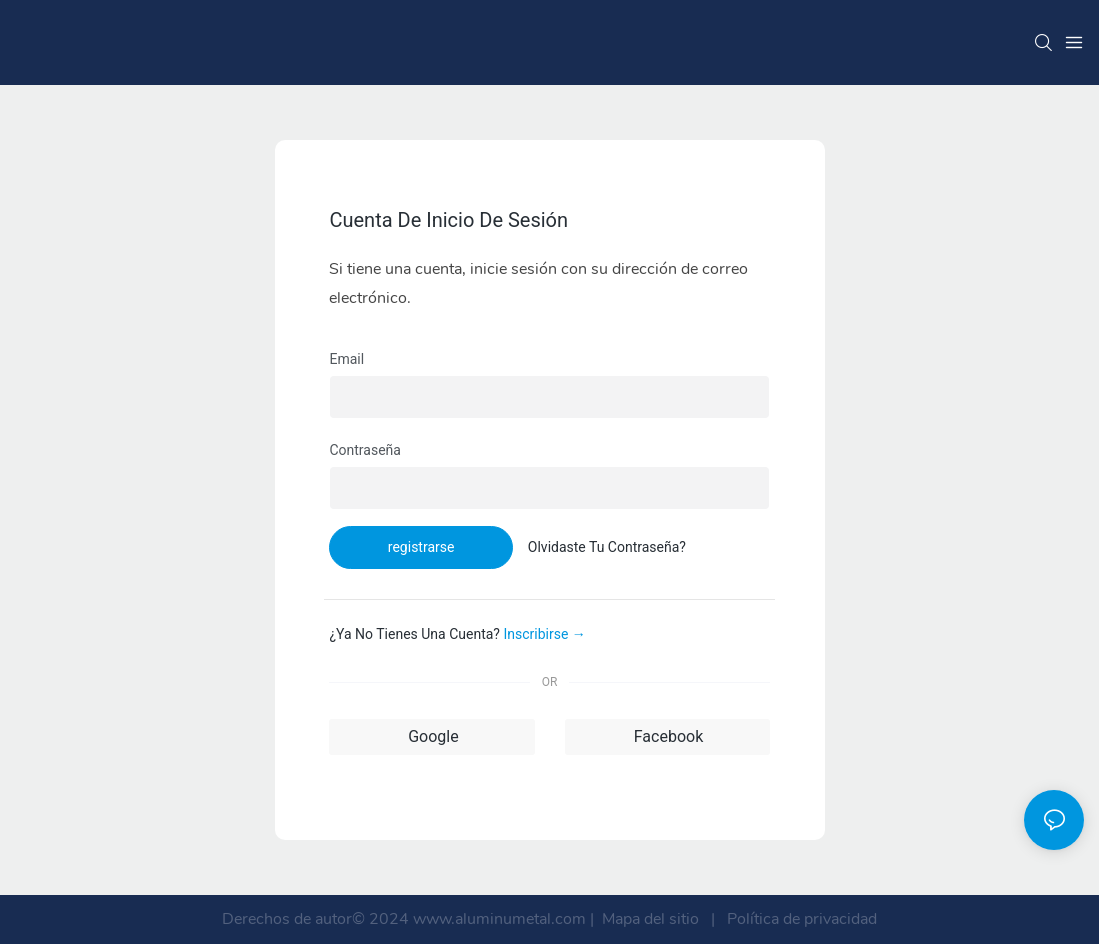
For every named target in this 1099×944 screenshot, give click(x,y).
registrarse (421, 547)
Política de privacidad (800, 919)
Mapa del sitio (650, 919)
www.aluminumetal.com (501, 919)
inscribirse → (544, 634)
